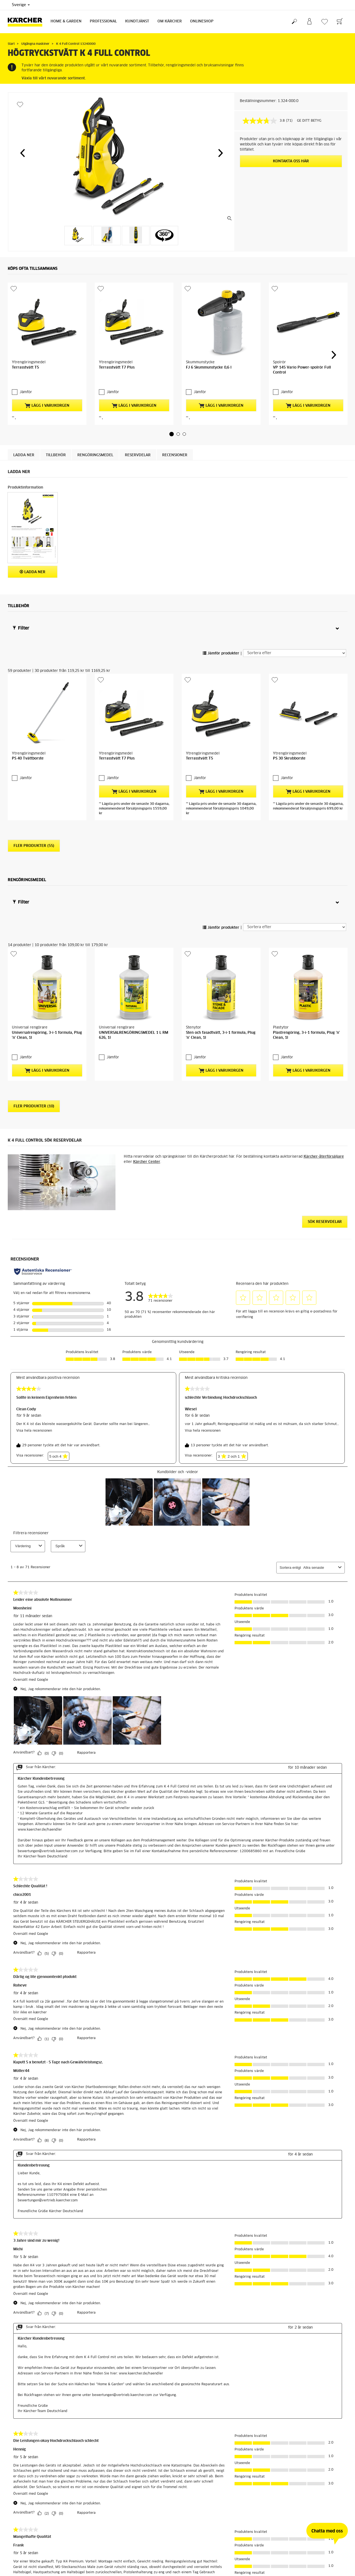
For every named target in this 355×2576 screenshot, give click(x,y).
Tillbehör (56, 396)
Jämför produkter (221, 594)
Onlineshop (202, 21)
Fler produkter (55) (34, 723)
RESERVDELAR (138, 396)
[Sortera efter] (294, 594)
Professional (103, 21)
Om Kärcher (169, 21)
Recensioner (174, 396)
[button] (22, 153)
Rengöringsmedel (95, 396)
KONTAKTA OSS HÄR (291, 161)
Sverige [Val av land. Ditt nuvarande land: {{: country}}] (21, 5)
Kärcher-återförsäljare (324, 984)
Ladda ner (23, 396)
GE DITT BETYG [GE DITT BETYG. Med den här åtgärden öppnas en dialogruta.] (309, 120)
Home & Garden (66, 21)
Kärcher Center (146, 989)
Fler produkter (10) (34, 933)
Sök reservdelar (325, 1049)
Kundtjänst (137, 21)
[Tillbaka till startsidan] (27, 22)
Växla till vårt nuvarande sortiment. (54, 78)
